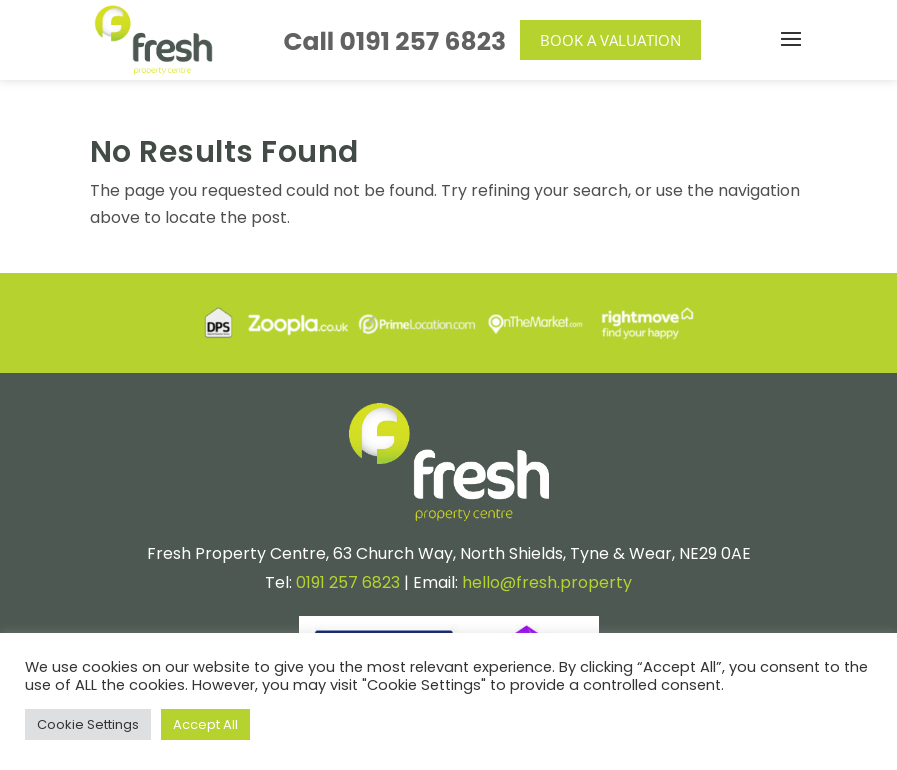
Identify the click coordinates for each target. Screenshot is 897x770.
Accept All (205, 724)
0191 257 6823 (423, 41)
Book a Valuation (610, 40)
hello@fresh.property (547, 582)
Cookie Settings (88, 724)
